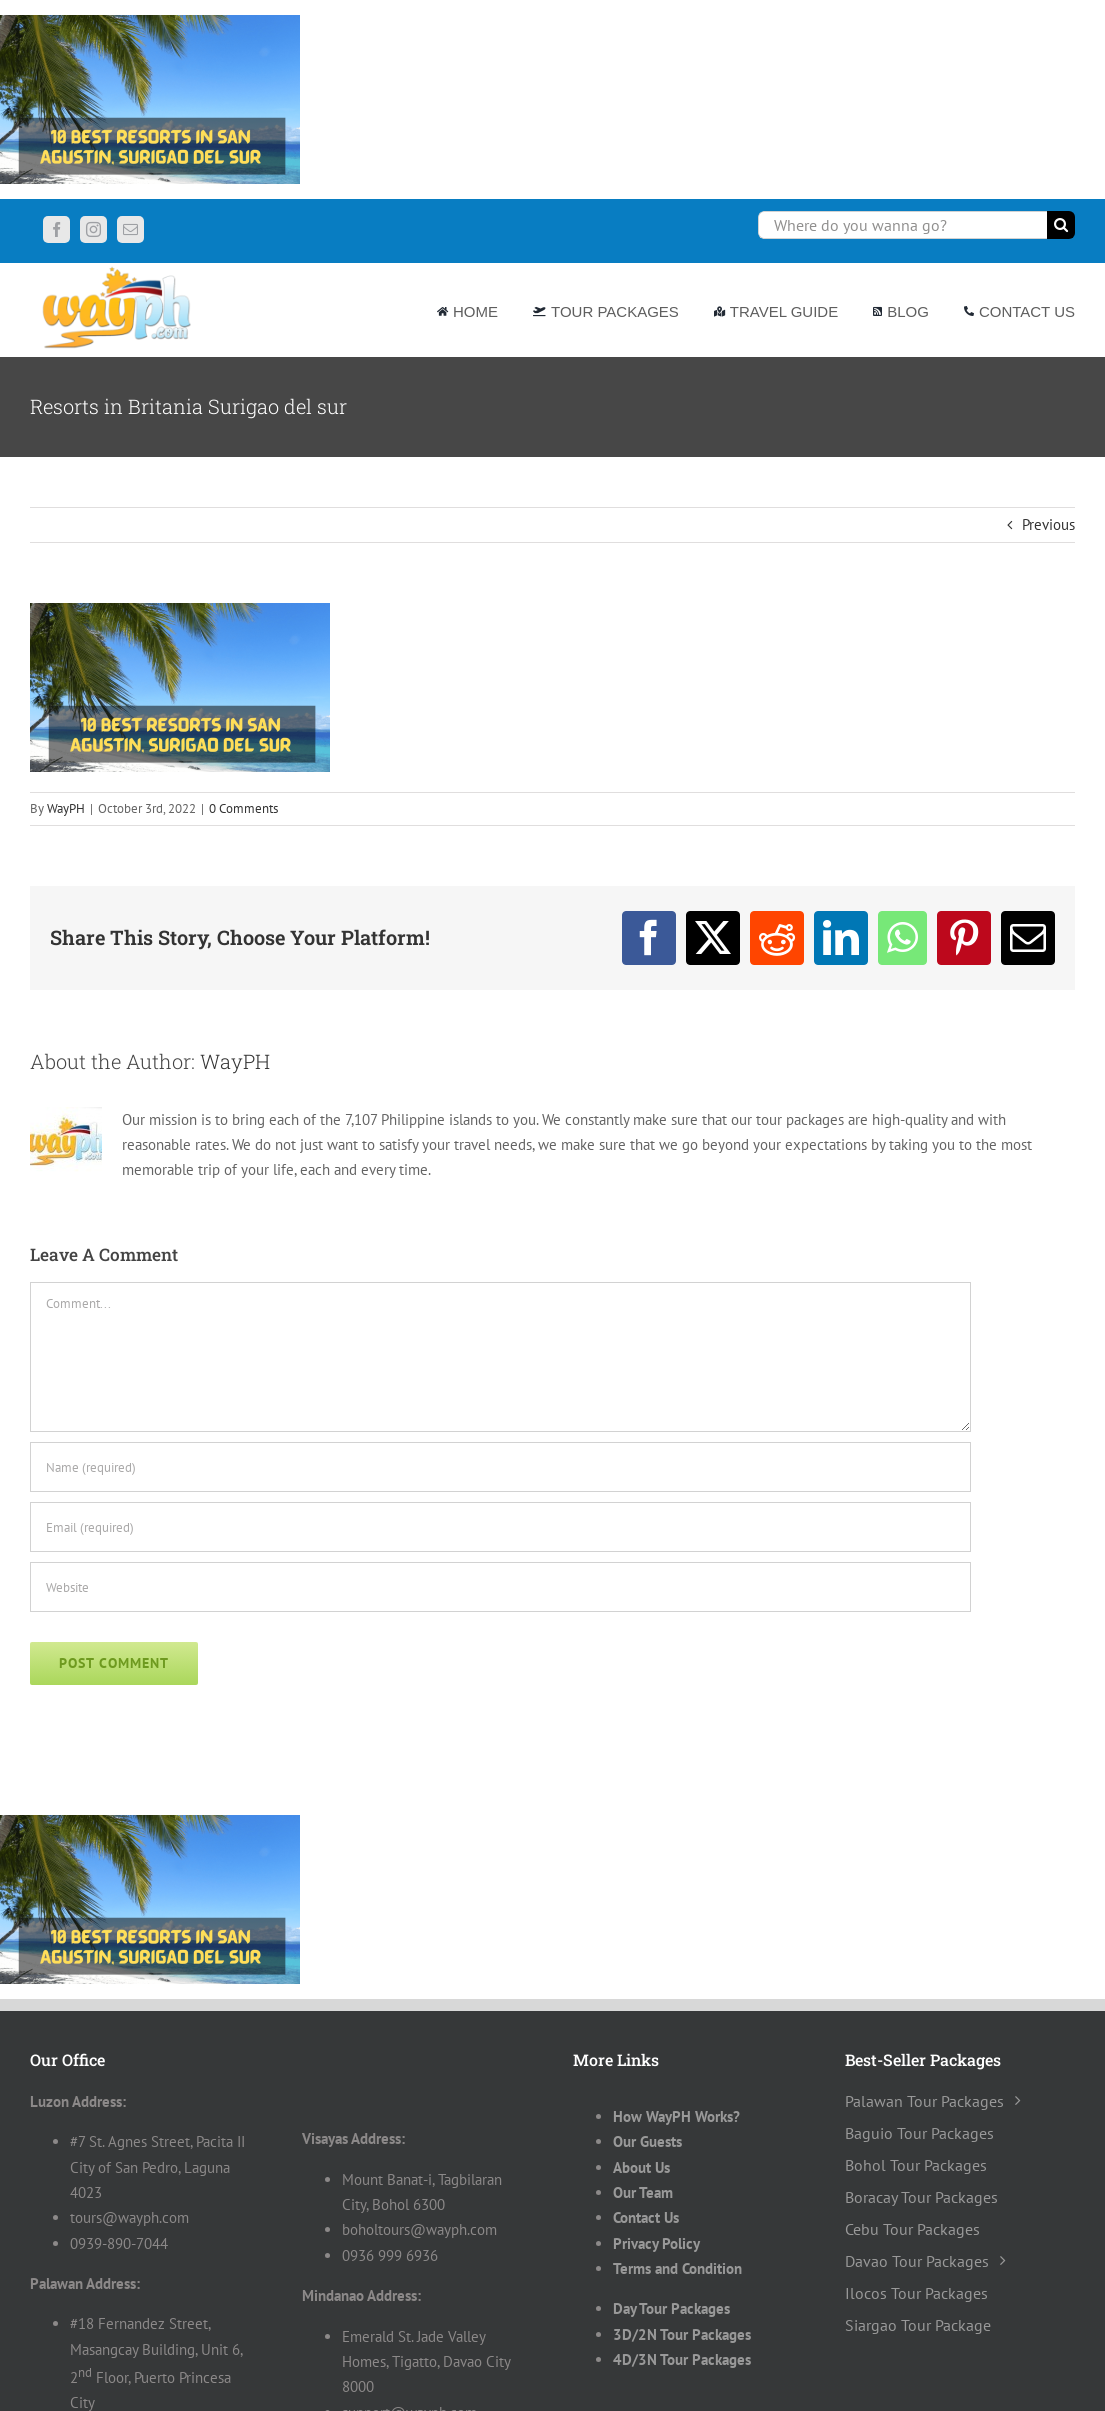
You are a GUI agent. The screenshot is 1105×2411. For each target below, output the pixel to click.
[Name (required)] (500, 1467)
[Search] (1061, 225)
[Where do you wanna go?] (902, 225)
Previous (1048, 524)
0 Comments (243, 808)
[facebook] (56, 229)
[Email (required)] (500, 1527)
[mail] (130, 229)
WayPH (66, 808)
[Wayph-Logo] (118, 270)
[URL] (500, 1587)
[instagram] (93, 229)
